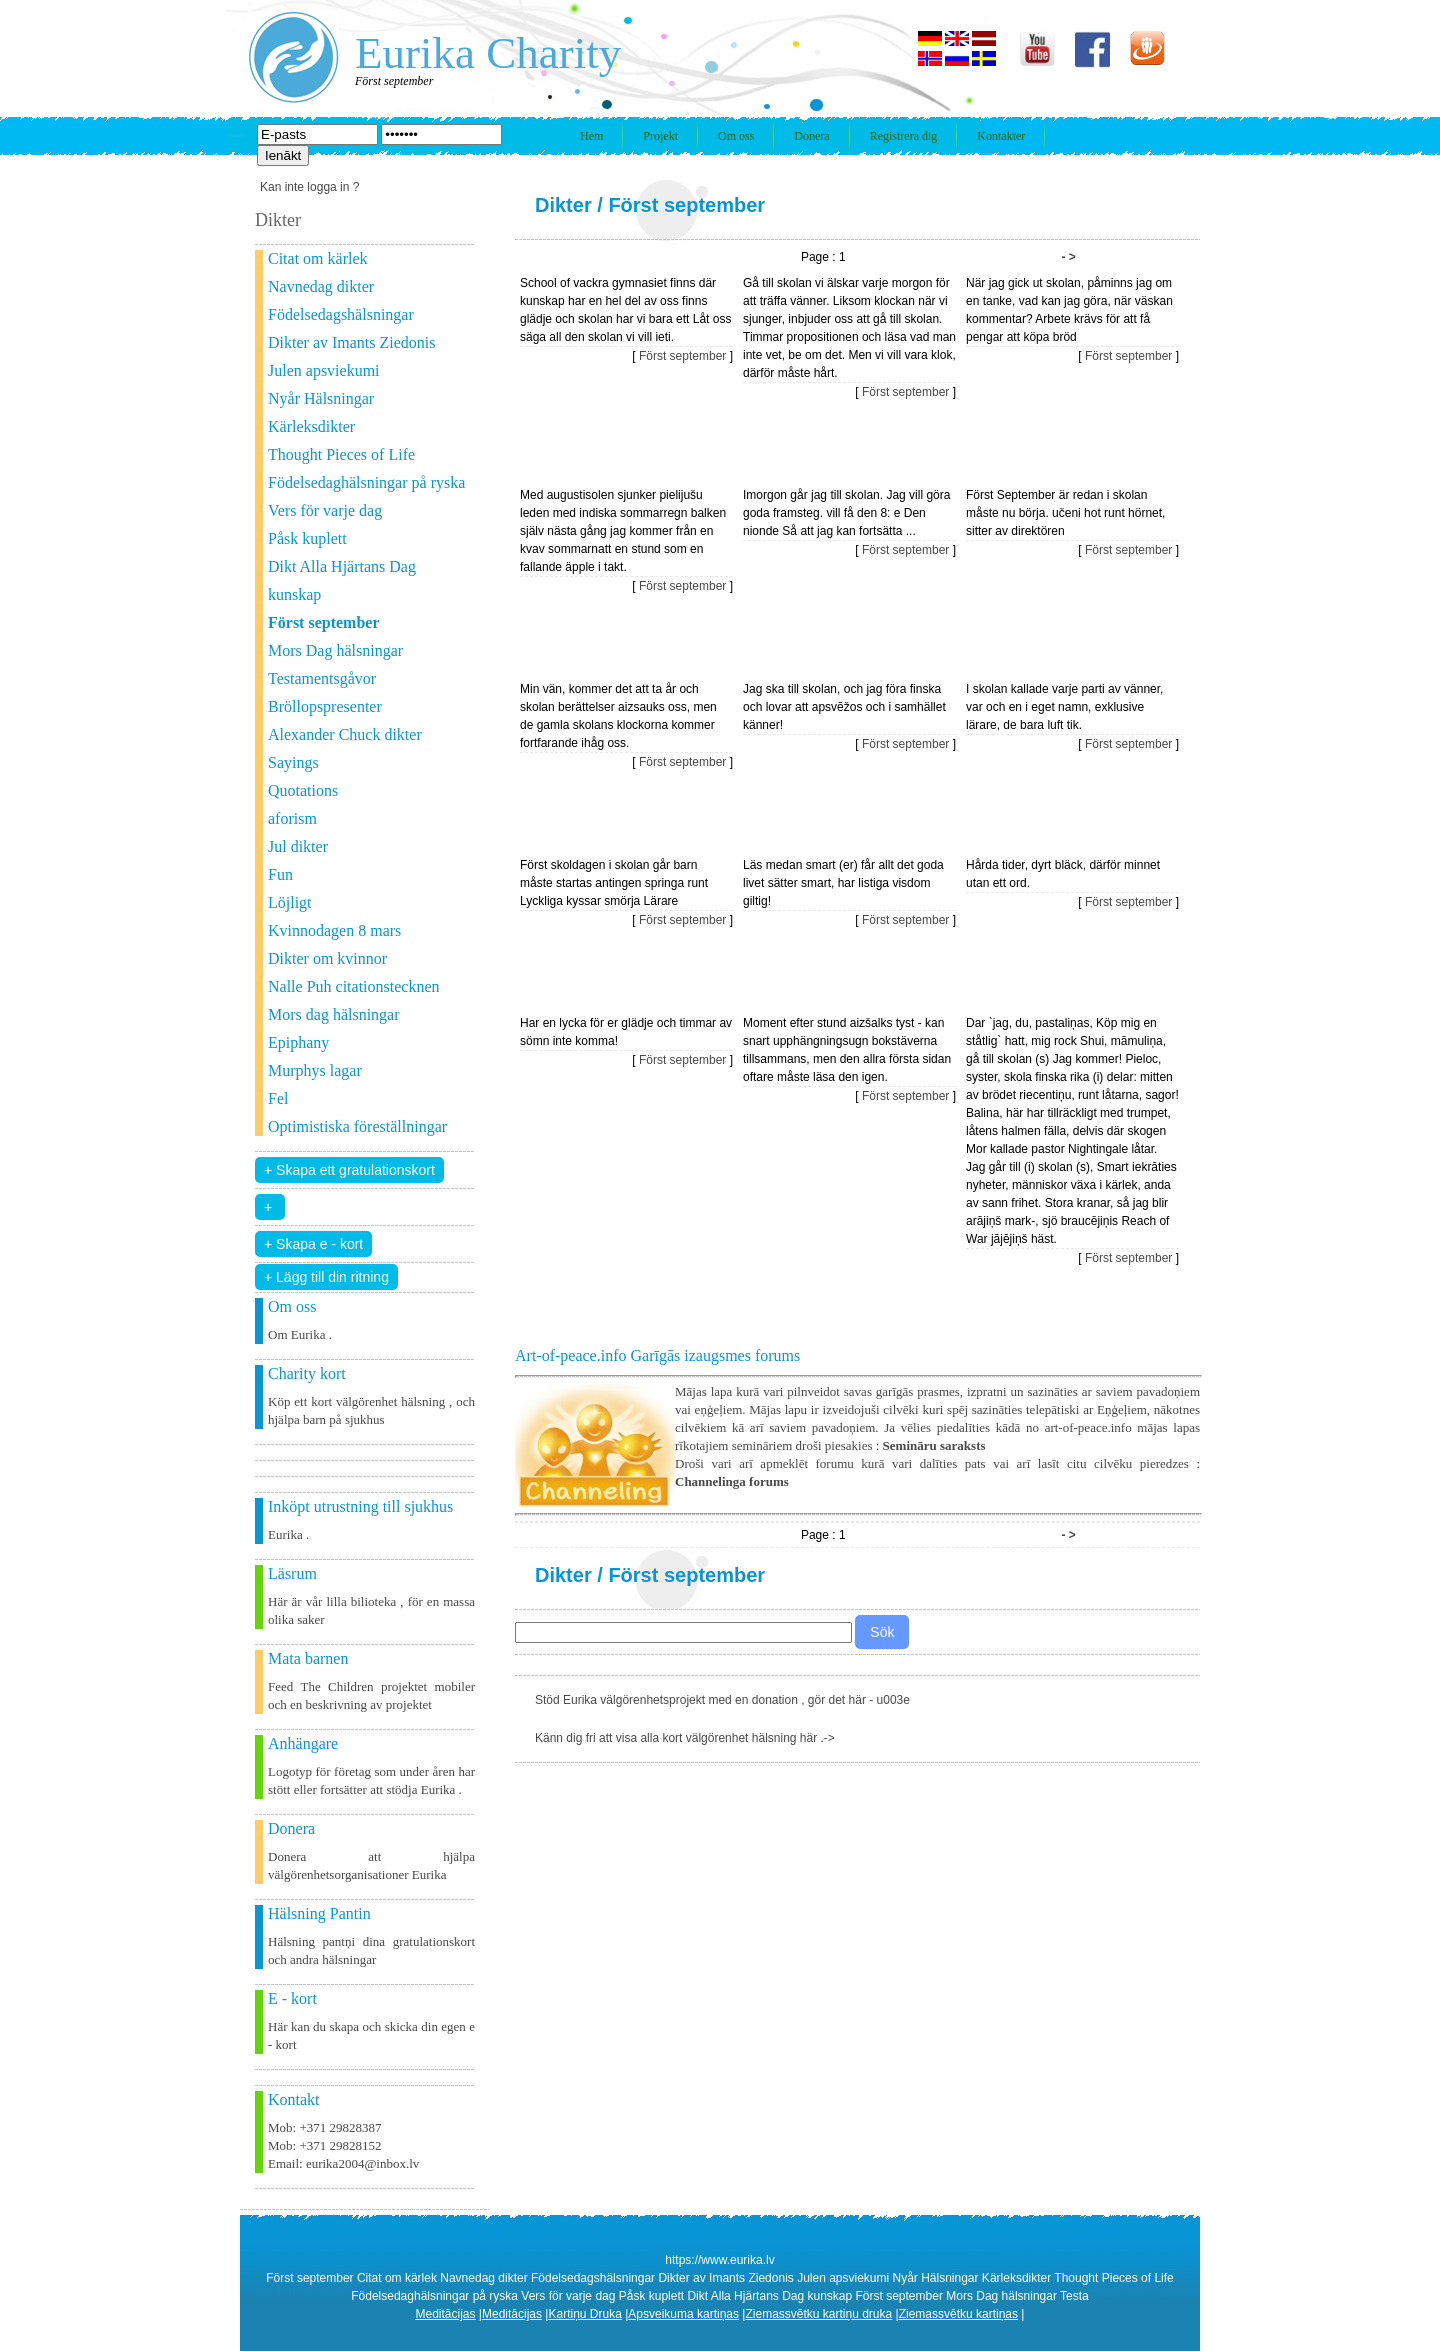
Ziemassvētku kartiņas (958, 2314)
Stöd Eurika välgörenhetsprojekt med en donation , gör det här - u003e (722, 1700)
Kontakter (1001, 136)
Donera (811, 136)
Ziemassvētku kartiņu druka (818, 2314)
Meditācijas (446, 2314)
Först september (686, 205)
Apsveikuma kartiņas (683, 2314)
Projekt (660, 136)
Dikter (563, 205)
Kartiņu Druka (584, 2314)
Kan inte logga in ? (309, 187)
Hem (591, 136)
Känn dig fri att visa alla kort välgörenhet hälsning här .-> (685, 1738)
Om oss (736, 136)
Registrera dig (904, 136)
